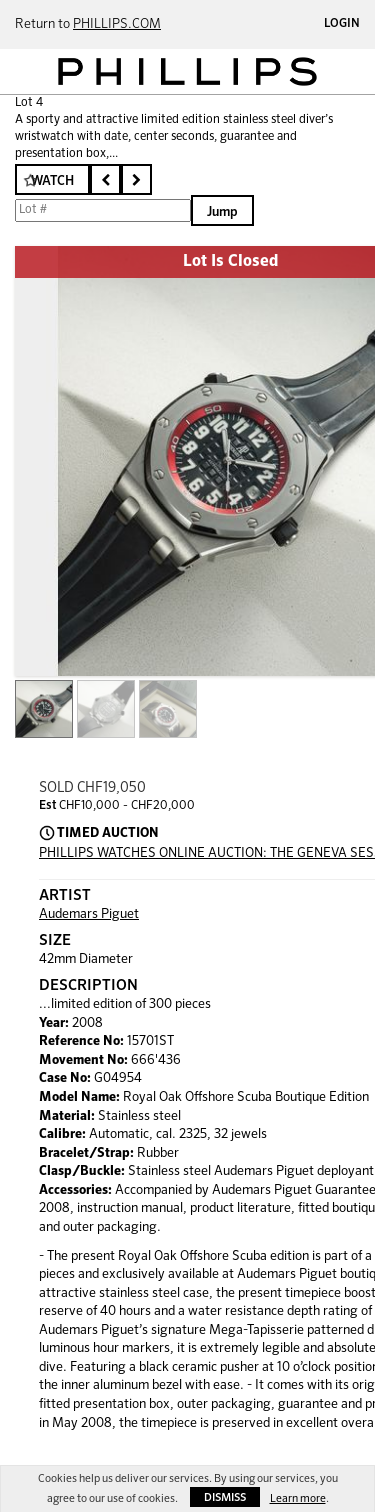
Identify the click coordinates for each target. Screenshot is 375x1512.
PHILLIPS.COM (117, 24)
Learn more (298, 1498)
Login (342, 24)
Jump (222, 212)
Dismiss (225, 1497)
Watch (52, 181)
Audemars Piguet (89, 914)
